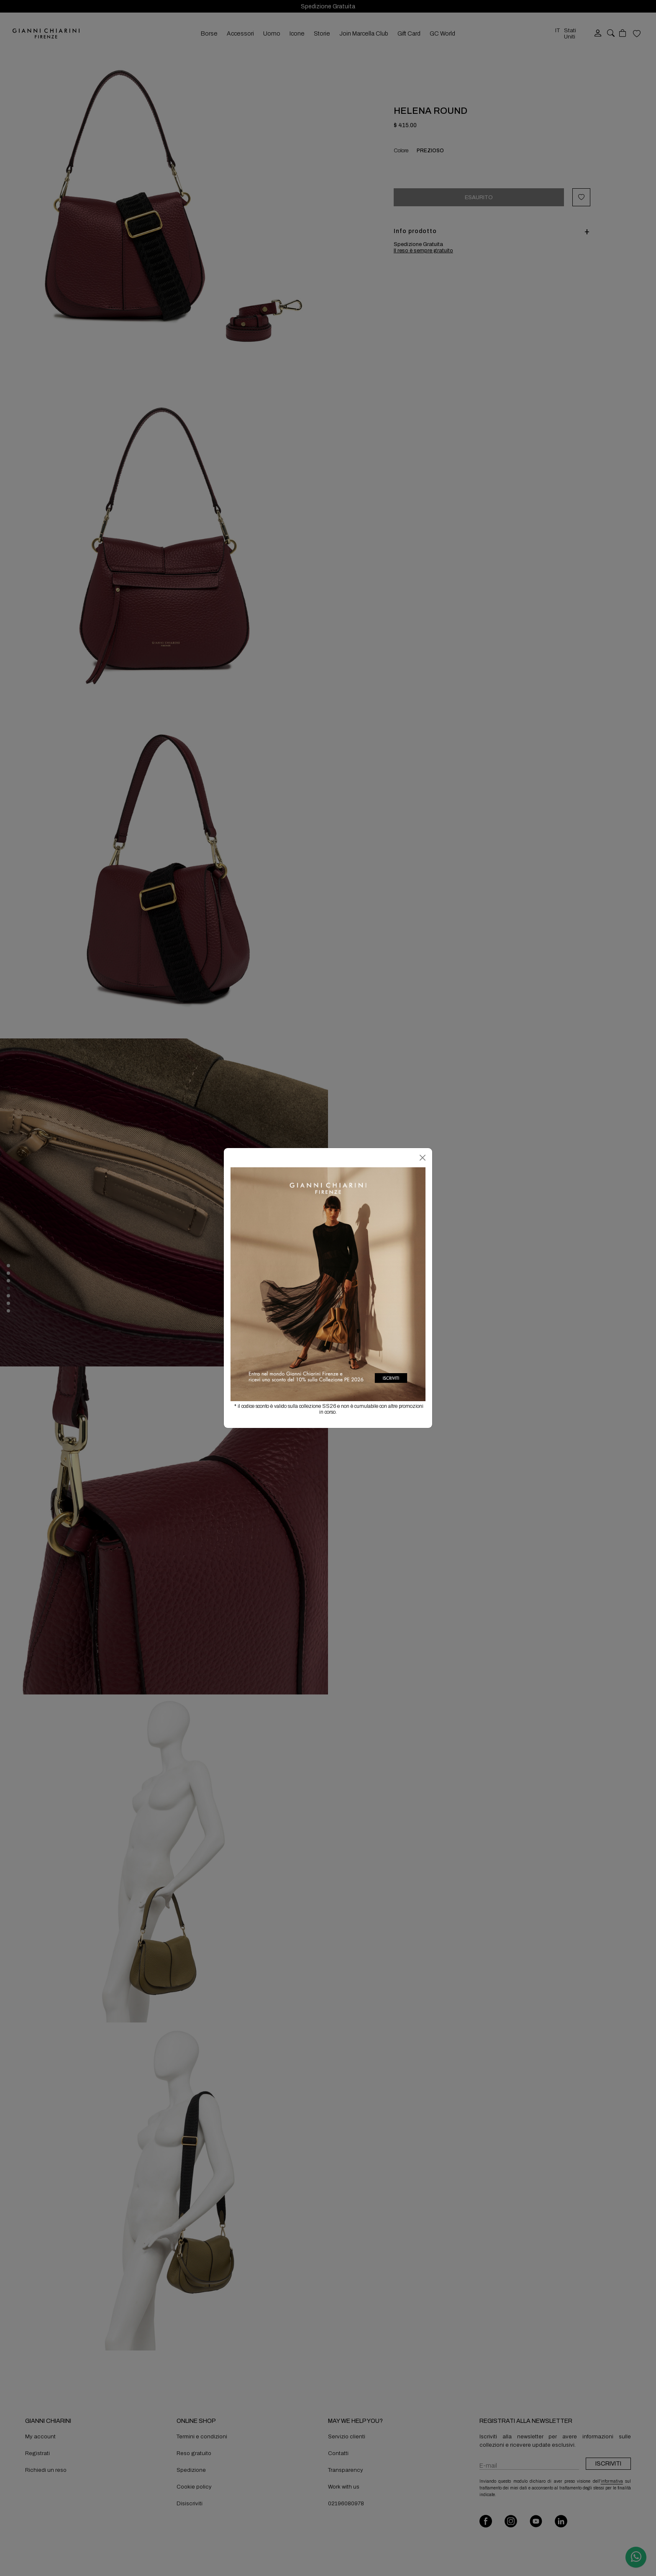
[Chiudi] (422, 1157)
